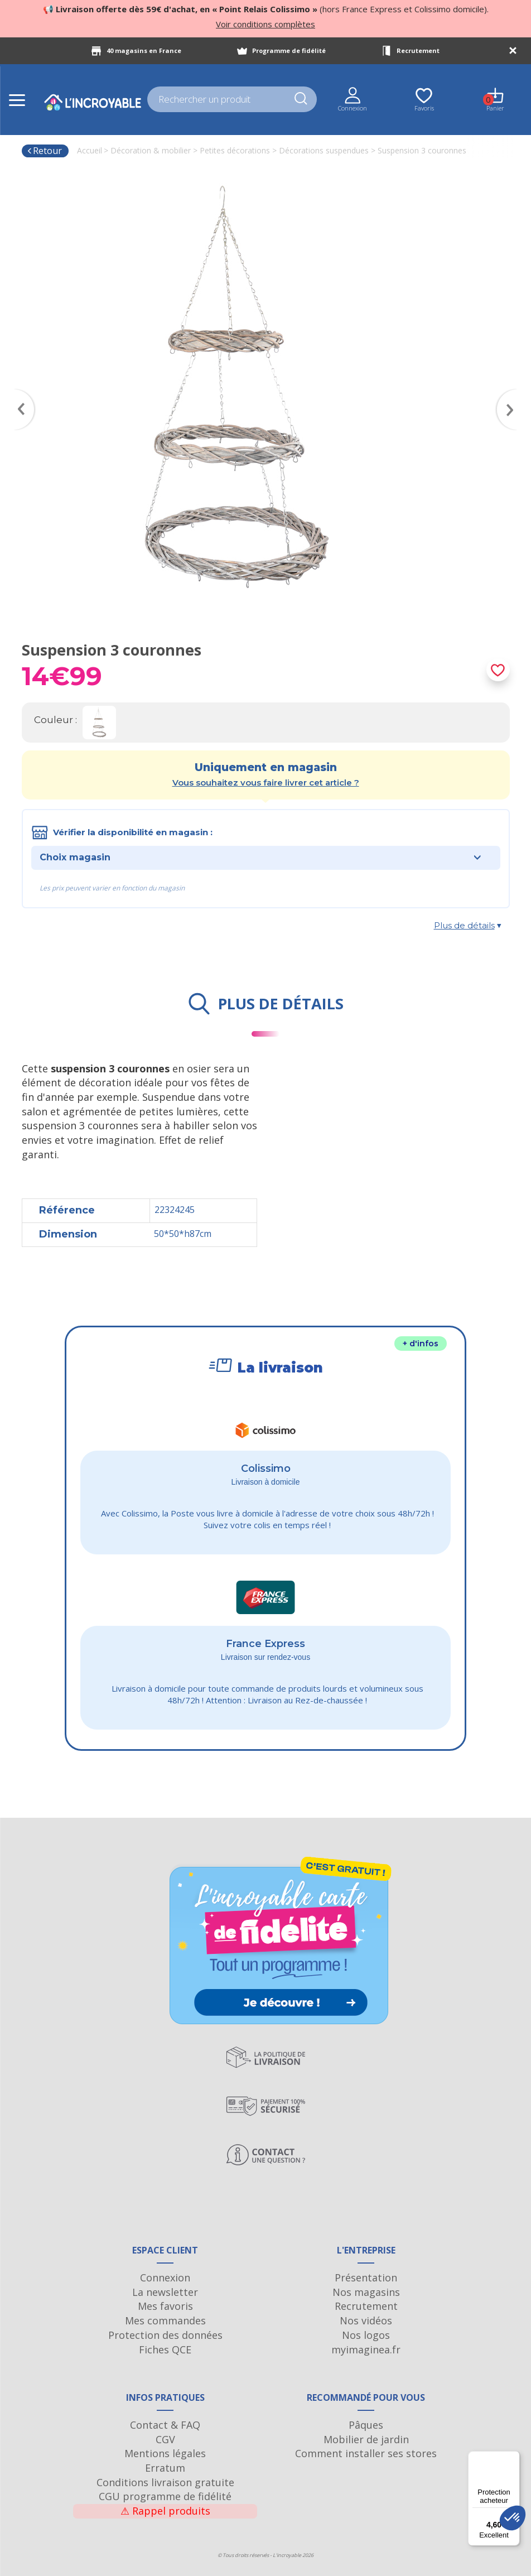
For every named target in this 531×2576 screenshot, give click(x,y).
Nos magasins (366, 2292)
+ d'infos (420, 1343)
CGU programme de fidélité (165, 2496)
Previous (19, 393)
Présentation (366, 2277)
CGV (165, 2439)
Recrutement (418, 50)
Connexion (165, 2277)
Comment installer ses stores (366, 2453)
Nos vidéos (366, 2320)
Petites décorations (235, 150)
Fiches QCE (165, 2349)
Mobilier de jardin (366, 2439)
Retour (44, 151)
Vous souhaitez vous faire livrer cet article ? (265, 782)
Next (512, 393)
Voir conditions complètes (265, 24)
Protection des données (165, 2335)
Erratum (165, 2467)
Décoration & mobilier (150, 150)
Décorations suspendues (324, 150)
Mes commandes (165, 2320)
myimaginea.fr (365, 2349)
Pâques (366, 2424)
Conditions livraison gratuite (165, 2482)
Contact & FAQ (165, 2424)
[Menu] (513, 2457)
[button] (512, 2518)
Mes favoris (165, 2306)
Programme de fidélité (289, 50)
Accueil (89, 150)
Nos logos (366, 2335)
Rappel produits (165, 2510)
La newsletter (165, 2292)
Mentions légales (165, 2453)
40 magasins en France (144, 50)
